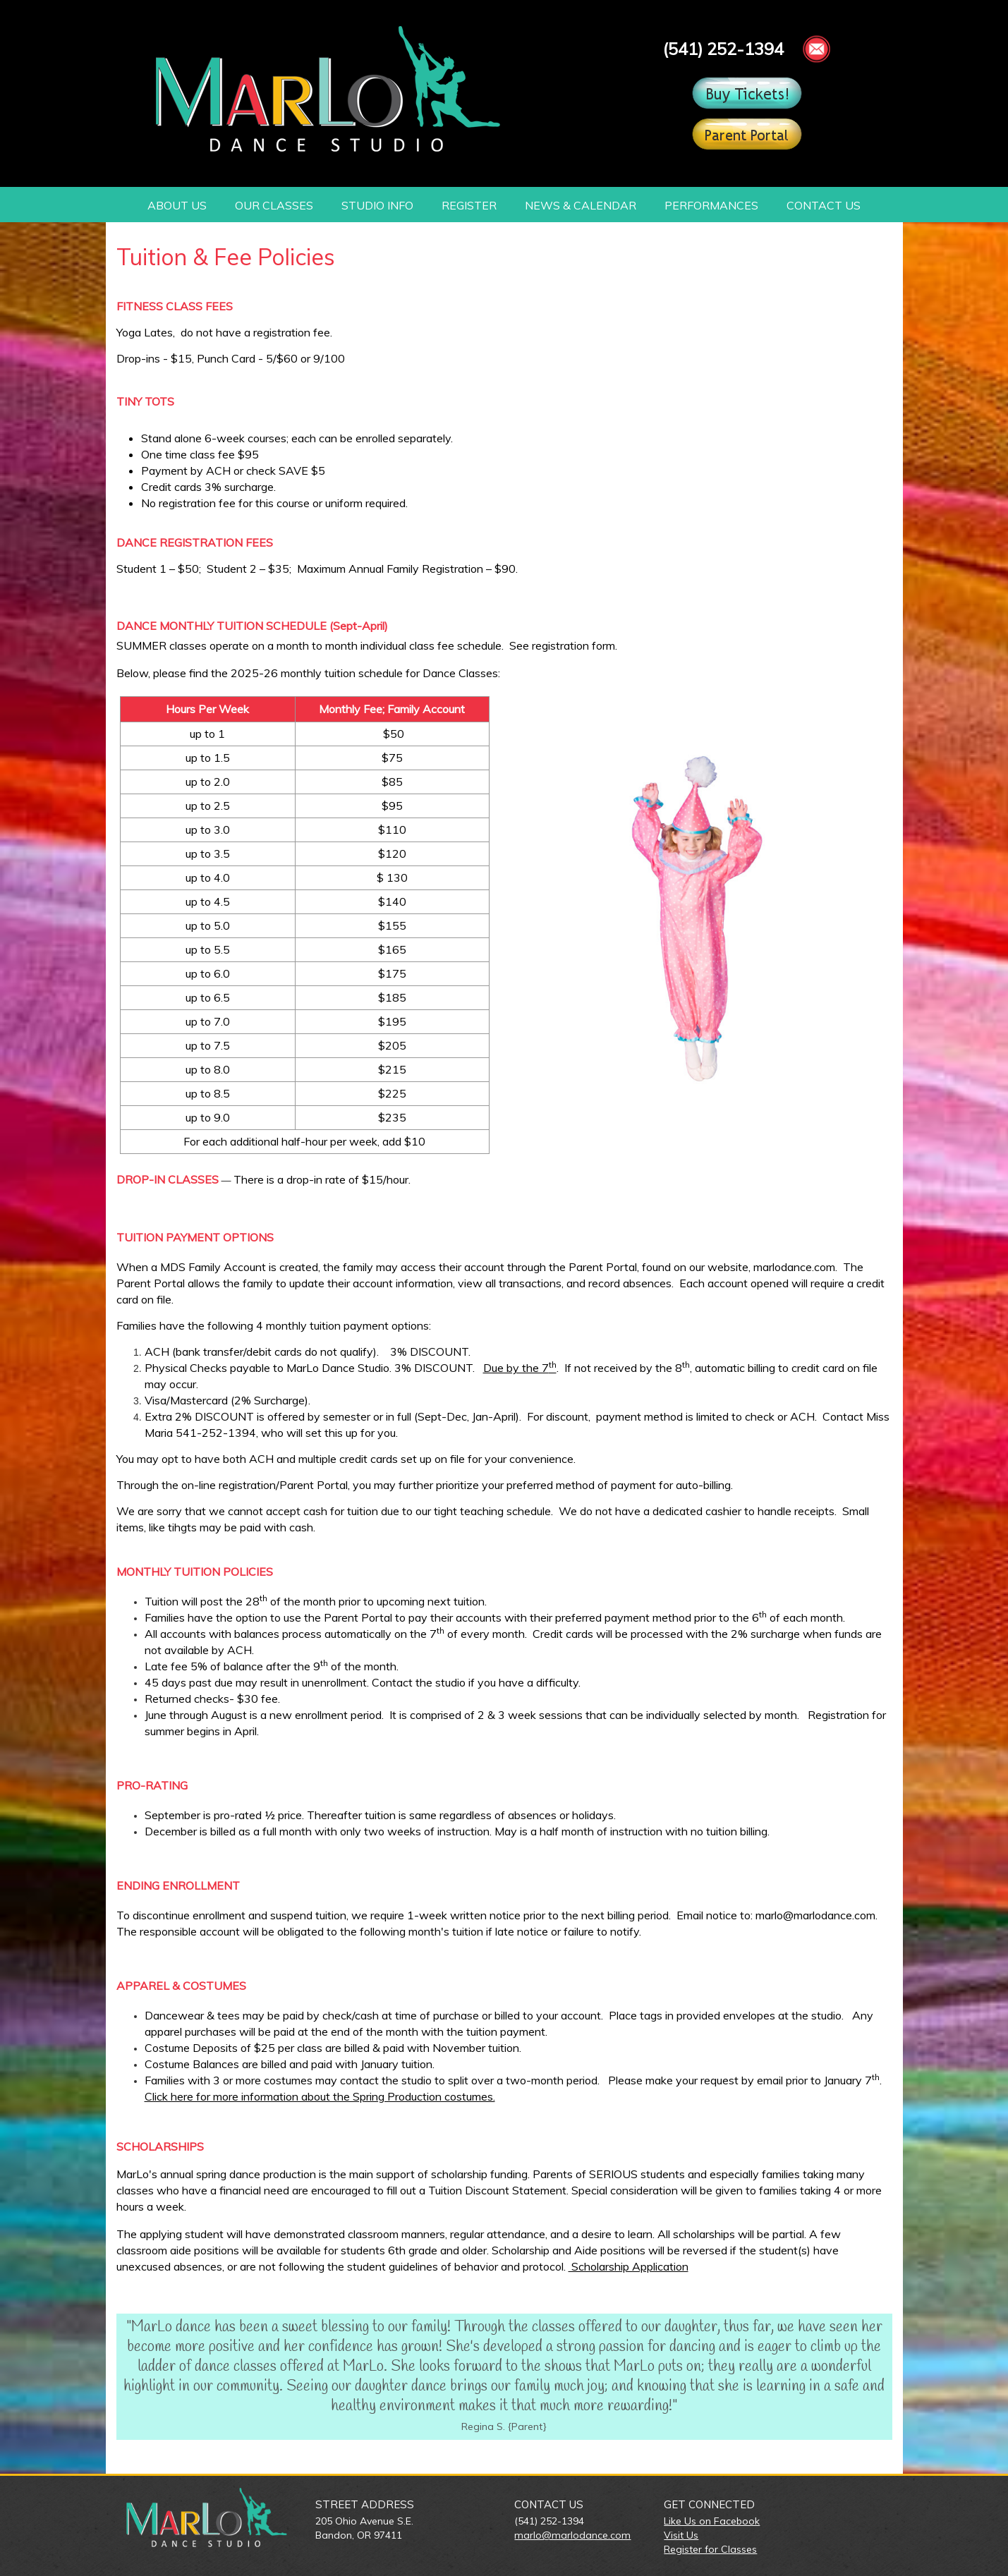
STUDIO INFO (377, 205)
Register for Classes (710, 2549)
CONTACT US (824, 205)
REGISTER (469, 205)
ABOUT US (177, 205)
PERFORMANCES (711, 205)
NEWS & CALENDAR (580, 205)
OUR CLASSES (274, 205)
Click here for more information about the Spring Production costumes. (320, 2096)
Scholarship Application (628, 2266)
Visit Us (681, 2535)
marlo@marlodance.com (572, 2535)
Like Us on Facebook (712, 2521)
